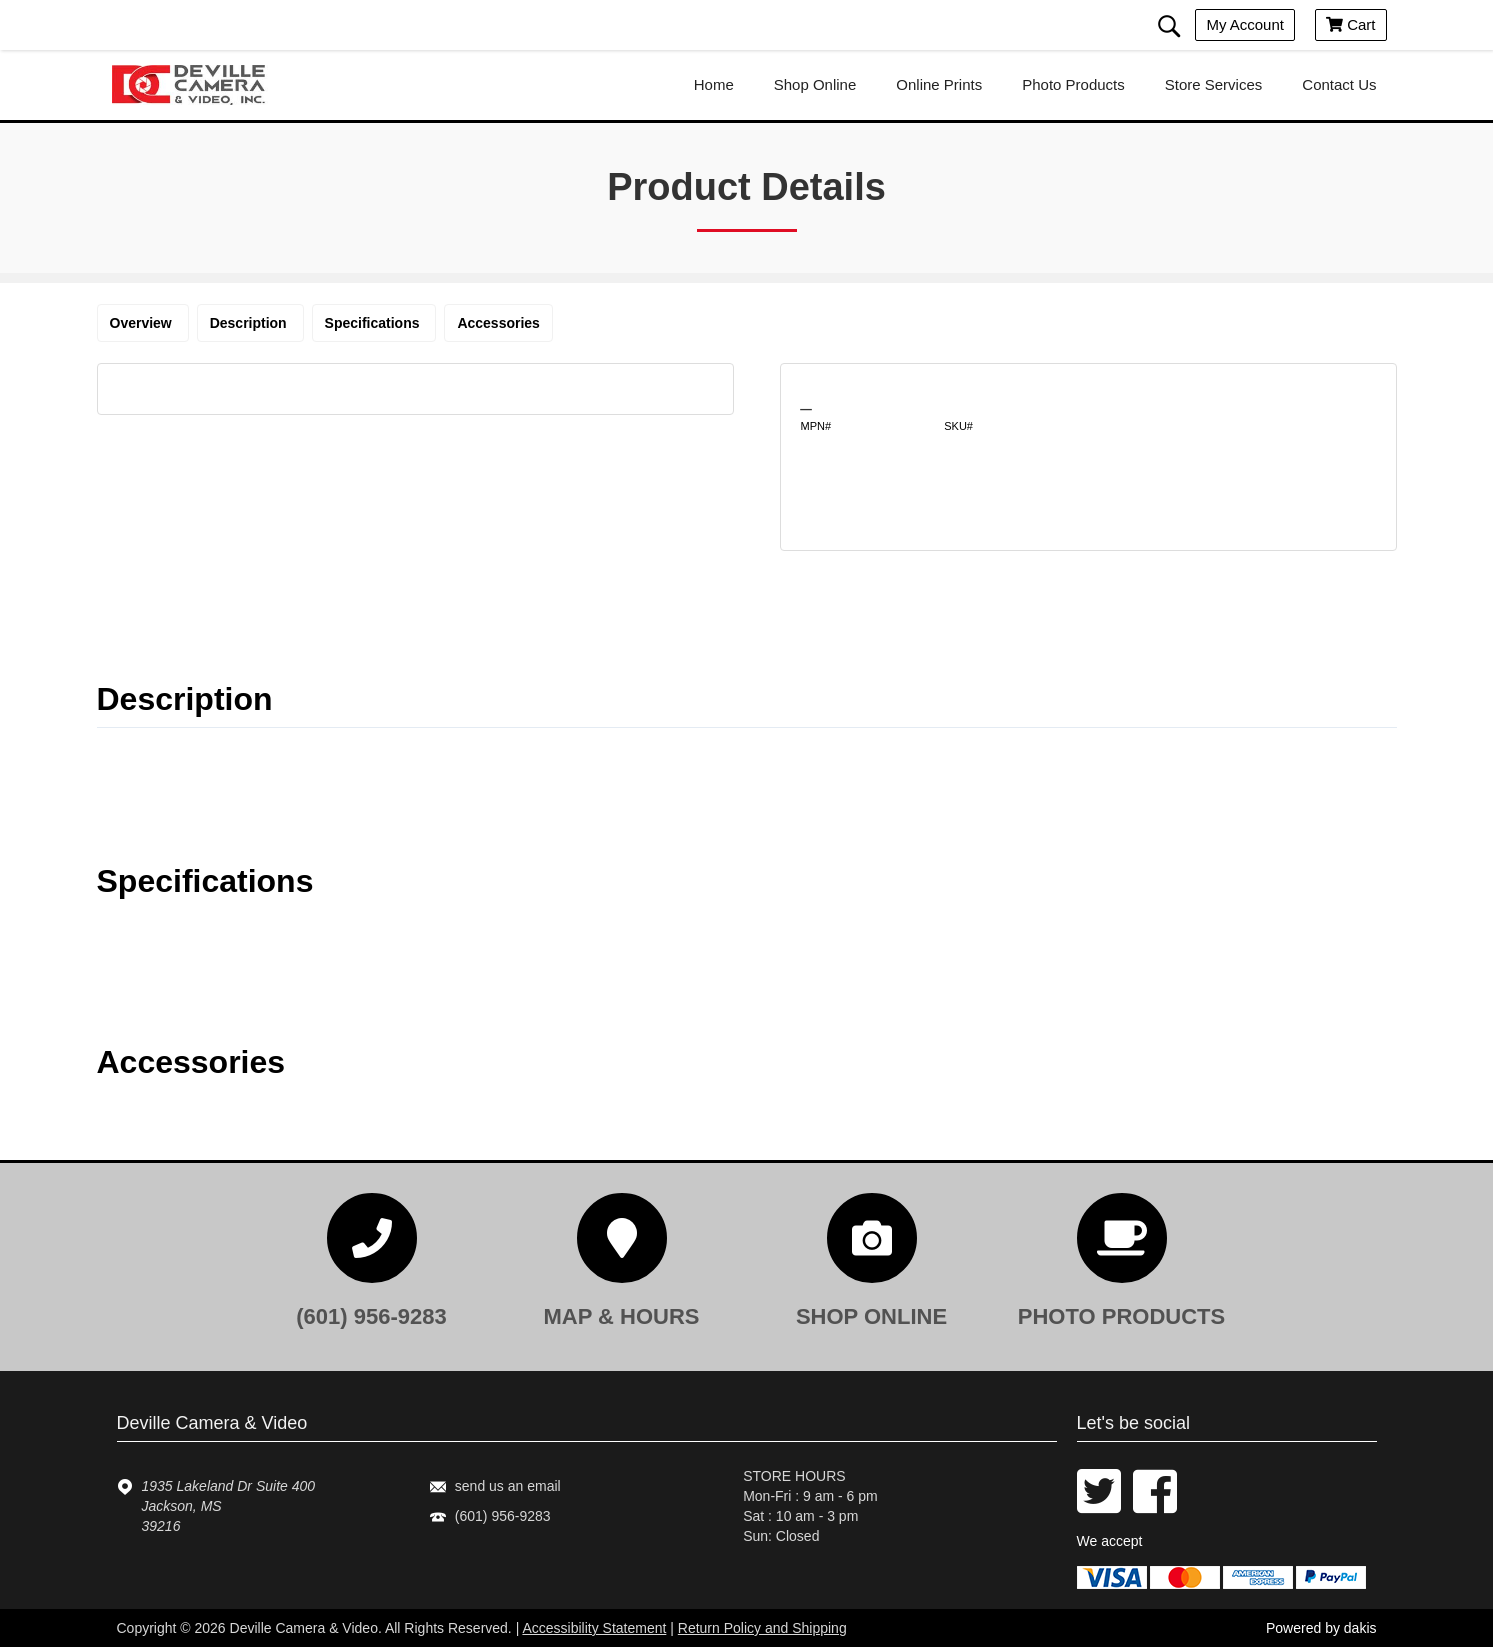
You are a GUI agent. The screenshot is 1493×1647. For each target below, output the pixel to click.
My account (1245, 24)
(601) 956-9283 (503, 1516)
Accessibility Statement (594, 1628)
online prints (939, 84)
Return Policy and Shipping (762, 1628)
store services (1214, 84)
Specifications (374, 323)
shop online (815, 84)
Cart (1351, 24)
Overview (143, 323)
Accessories (498, 323)
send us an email (508, 1486)
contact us (1339, 84)
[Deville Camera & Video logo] (197, 85)
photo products (1073, 84)
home (714, 84)
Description (250, 323)
